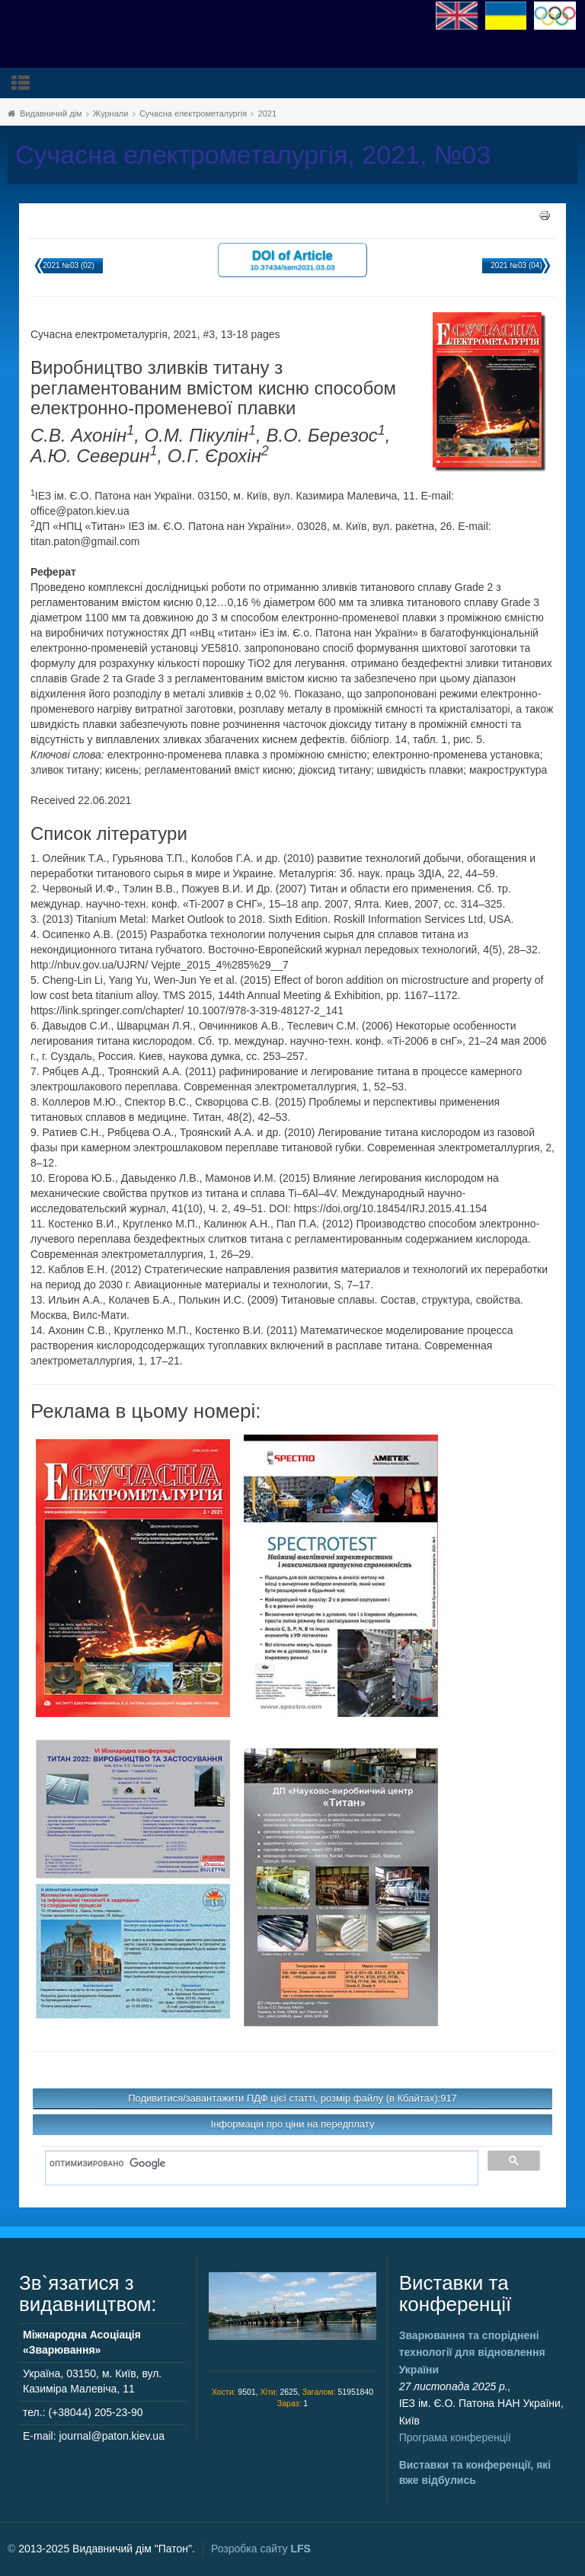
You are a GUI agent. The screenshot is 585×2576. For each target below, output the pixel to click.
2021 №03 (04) (516, 265)
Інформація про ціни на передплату (293, 2124)
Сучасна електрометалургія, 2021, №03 (253, 155)
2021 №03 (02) (68, 265)
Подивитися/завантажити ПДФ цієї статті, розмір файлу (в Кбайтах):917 (292, 2098)
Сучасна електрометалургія (193, 113)
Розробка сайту (261, 2548)
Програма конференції (455, 2437)
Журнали (110, 113)
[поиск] (256, 2164)
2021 (267, 113)
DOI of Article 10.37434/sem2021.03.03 (292, 259)
